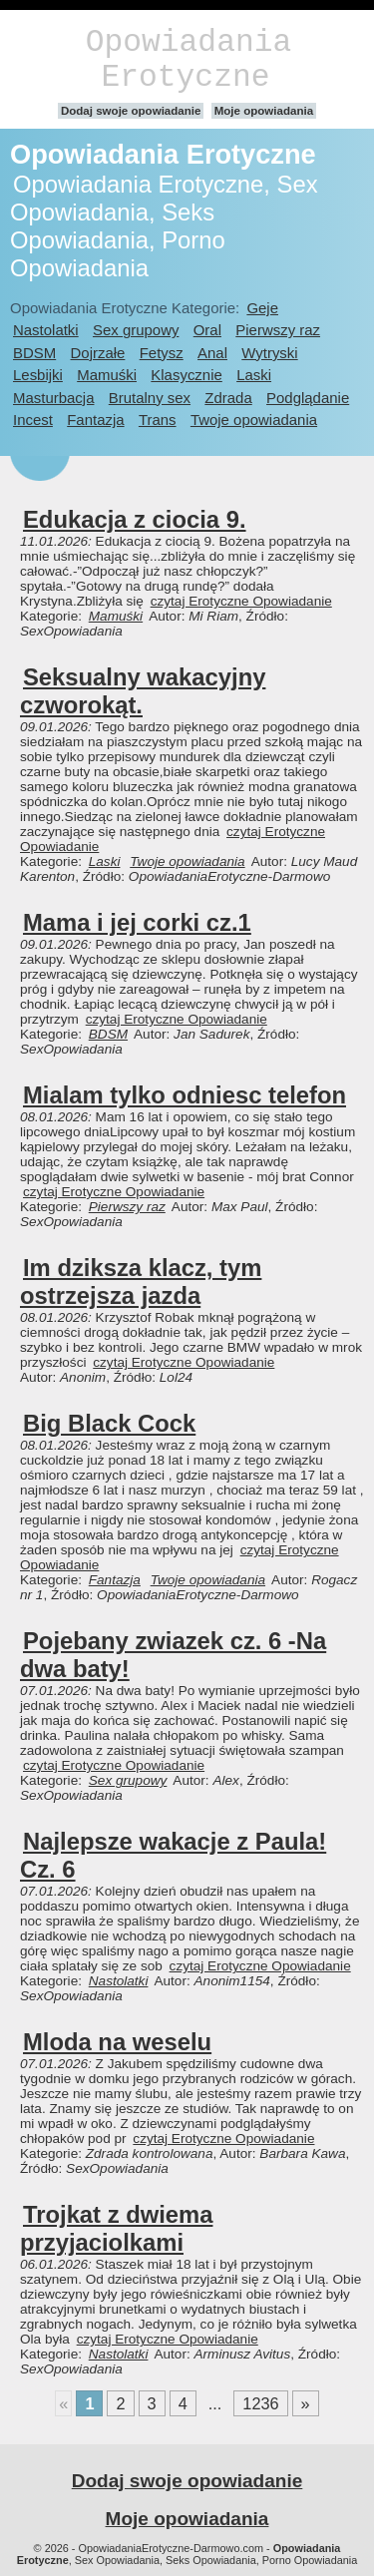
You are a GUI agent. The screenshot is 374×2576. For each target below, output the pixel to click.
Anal (212, 352)
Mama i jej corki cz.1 (137, 922)
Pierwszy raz (277, 329)
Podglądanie (307, 397)
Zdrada (227, 397)
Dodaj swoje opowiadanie (131, 111)
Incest (33, 419)
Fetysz (162, 352)
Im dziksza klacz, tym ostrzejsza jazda (140, 1281)
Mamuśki (107, 374)
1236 (260, 2403)
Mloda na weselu (117, 2041)
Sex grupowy (136, 329)
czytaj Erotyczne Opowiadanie (241, 601)
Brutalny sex (149, 397)
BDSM (34, 352)
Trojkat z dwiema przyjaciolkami (116, 2228)
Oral (207, 329)
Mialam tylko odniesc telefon (184, 1094)
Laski (253, 374)
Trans (158, 419)
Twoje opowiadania (253, 419)
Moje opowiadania (263, 111)
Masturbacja (53, 397)
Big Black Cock (109, 1423)
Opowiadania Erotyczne (188, 60)
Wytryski (269, 352)
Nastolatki (46, 329)
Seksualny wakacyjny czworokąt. (142, 690)
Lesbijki (38, 374)
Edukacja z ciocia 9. (134, 519)
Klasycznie (186, 374)
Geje (262, 307)
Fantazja (95, 419)
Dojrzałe (98, 352)
